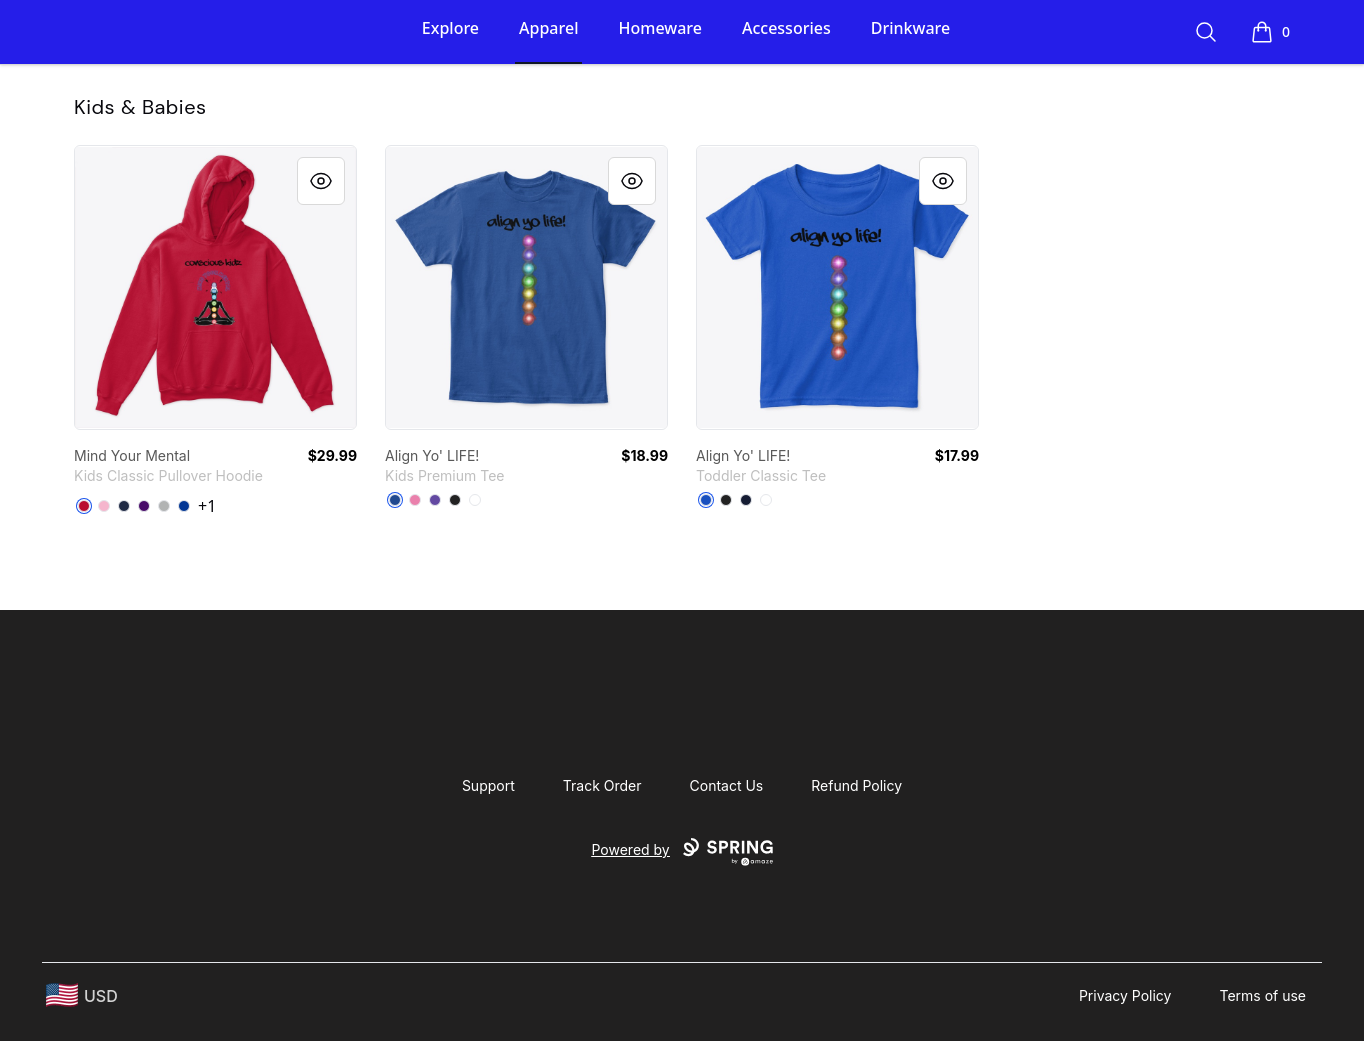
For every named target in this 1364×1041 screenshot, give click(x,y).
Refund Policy (856, 785)
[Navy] (124, 506)
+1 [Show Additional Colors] (207, 506)
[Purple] (144, 506)
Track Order (602, 785)
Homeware (659, 28)
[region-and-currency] (82, 995)
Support (488, 785)
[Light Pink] (104, 506)
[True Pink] (415, 500)
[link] (215, 287)
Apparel (548, 28)
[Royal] (184, 506)
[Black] (455, 500)
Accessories (786, 28)
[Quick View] (321, 181)
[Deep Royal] (395, 500)
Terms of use (1262, 995)
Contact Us (727, 785)
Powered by (681, 852)
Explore (450, 28)
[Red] (84, 506)
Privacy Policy (1125, 995)
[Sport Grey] (164, 506)
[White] (475, 500)
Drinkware (910, 28)
